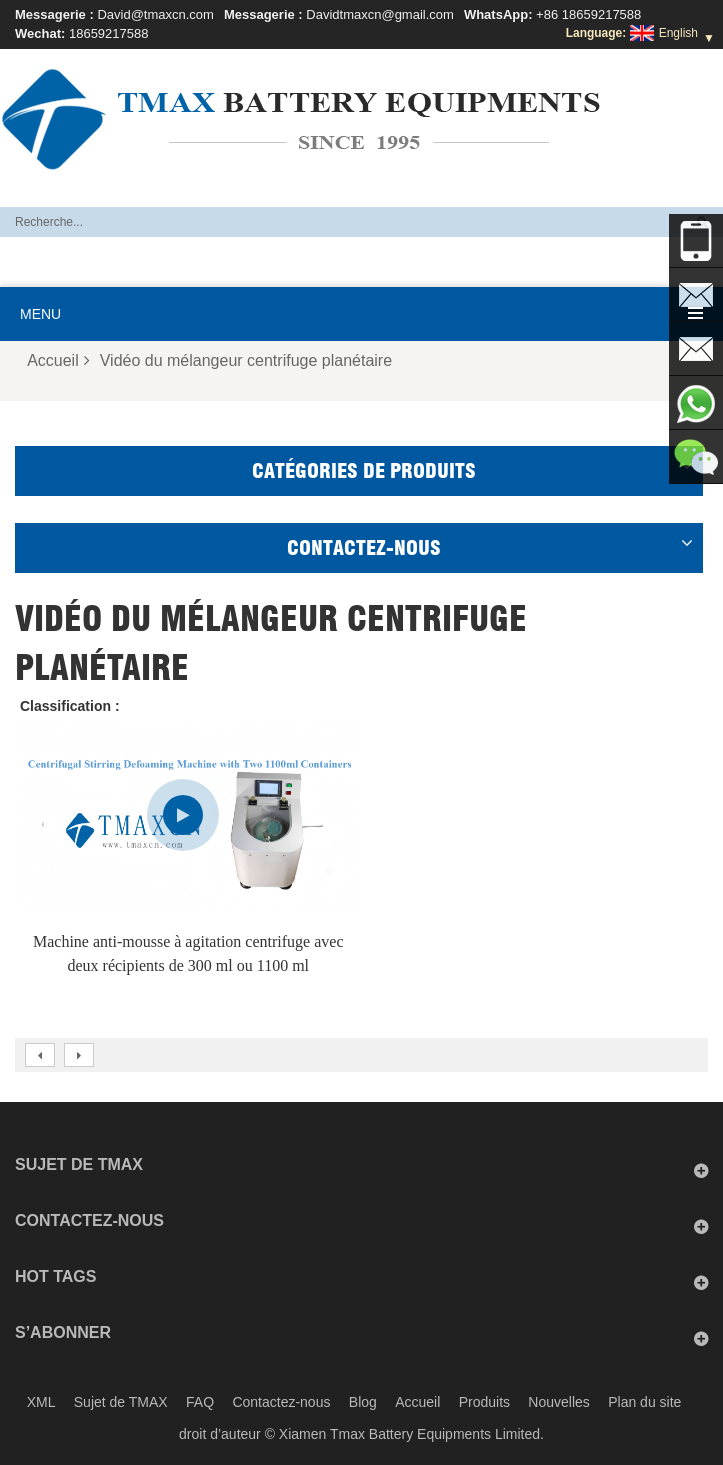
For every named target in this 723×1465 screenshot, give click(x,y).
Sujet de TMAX (121, 1402)
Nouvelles (558, 1402)
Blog (363, 1402)
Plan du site (644, 1402)
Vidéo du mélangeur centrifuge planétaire (246, 360)
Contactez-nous (281, 1402)
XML (41, 1402)
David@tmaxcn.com (155, 14)
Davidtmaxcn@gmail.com (380, 14)
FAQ (200, 1402)
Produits (484, 1402)
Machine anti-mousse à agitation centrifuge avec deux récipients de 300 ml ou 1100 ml (188, 953)
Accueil (58, 360)
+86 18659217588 (588, 14)
